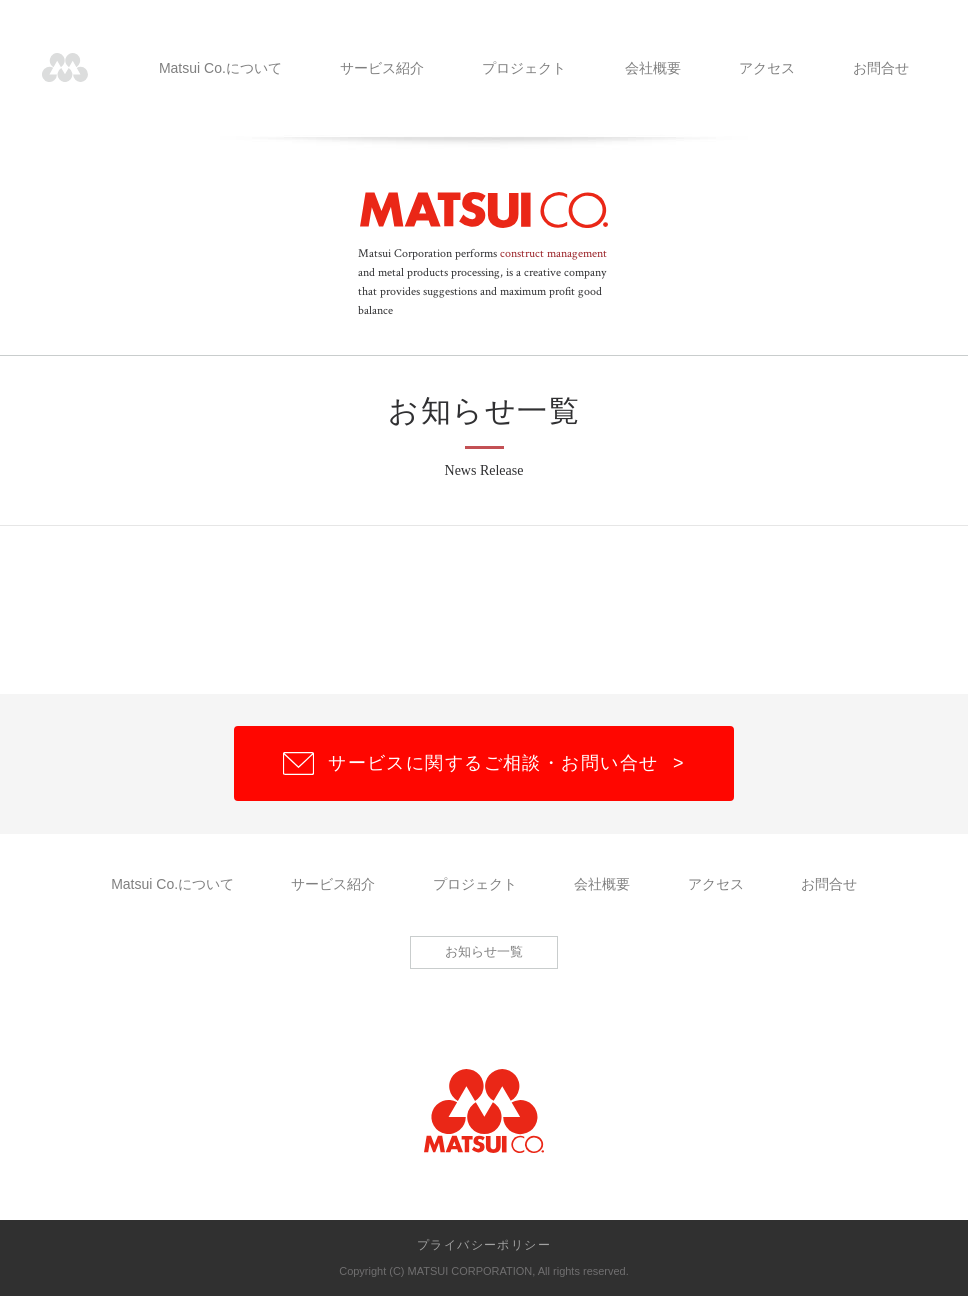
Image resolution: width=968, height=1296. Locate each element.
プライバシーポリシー (484, 1245)
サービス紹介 (382, 68)
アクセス (767, 68)
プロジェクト (524, 68)
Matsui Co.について (220, 68)
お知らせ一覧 (484, 951)
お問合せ (881, 68)
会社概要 (653, 68)
